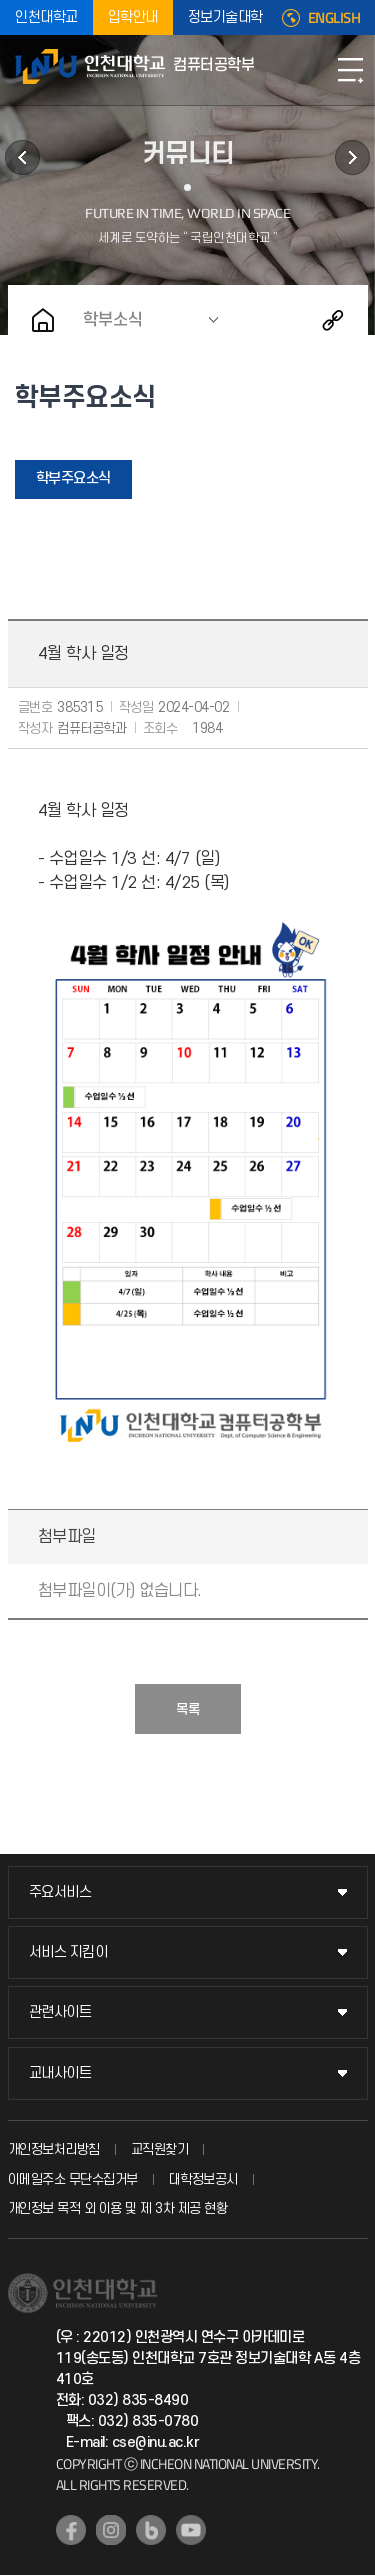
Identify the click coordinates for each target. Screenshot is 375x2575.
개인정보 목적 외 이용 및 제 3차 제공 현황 (118, 2208)
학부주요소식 (73, 478)
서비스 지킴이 (68, 1952)
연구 (22, 157)
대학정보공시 (203, 2179)
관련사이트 (60, 2012)
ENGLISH (334, 18)
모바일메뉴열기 (350, 70)
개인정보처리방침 (54, 2149)
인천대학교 (46, 17)
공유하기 (333, 320)
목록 (188, 1709)
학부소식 (113, 320)
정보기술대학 (225, 17)
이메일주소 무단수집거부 (73, 2179)
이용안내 (352, 157)
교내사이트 (60, 2073)
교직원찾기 (160, 2149)
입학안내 (133, 17)
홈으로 (43, 320)
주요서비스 (60, 1892)
